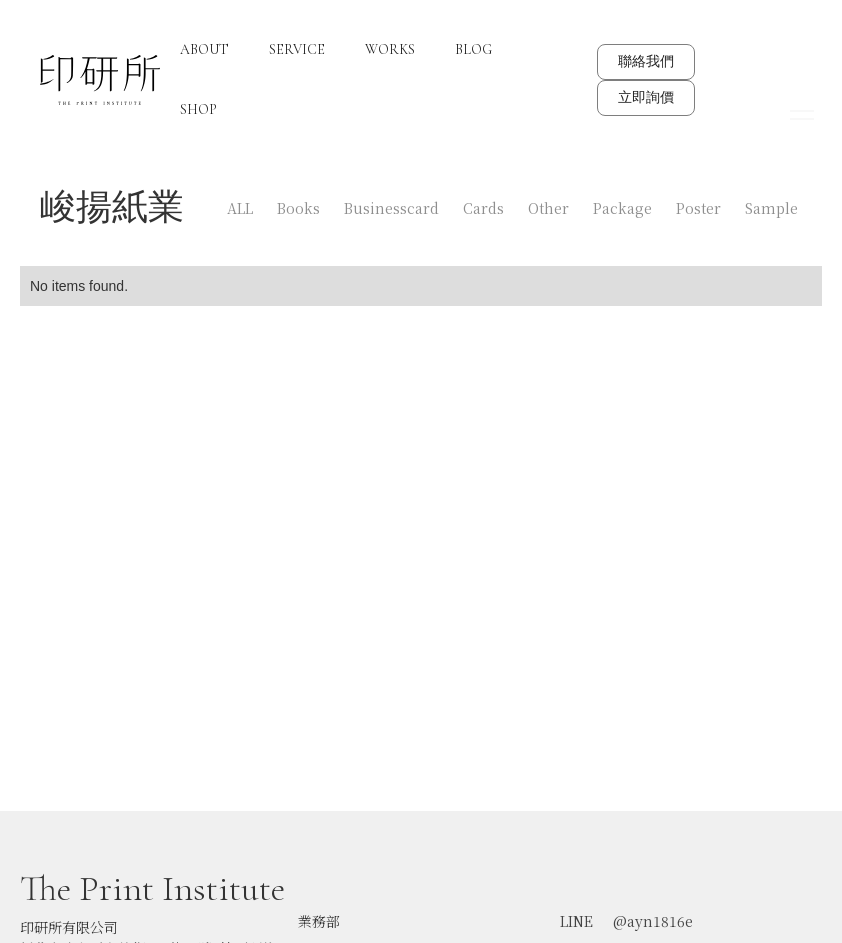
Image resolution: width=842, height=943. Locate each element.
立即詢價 (646, 97)
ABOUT (204, 49)
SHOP (198, 109)
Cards (483, 208)
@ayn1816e (653, 910)
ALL (240, 208)
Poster (698, 208)
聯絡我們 (646, 61)
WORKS (390, 49)
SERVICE (297, 49)
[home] (100, 80)
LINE (576, 910)
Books (298, 208)
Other (548, 208)
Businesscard (391, 208)
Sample (771, 208)
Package (622, 208)
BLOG (473, 49)
